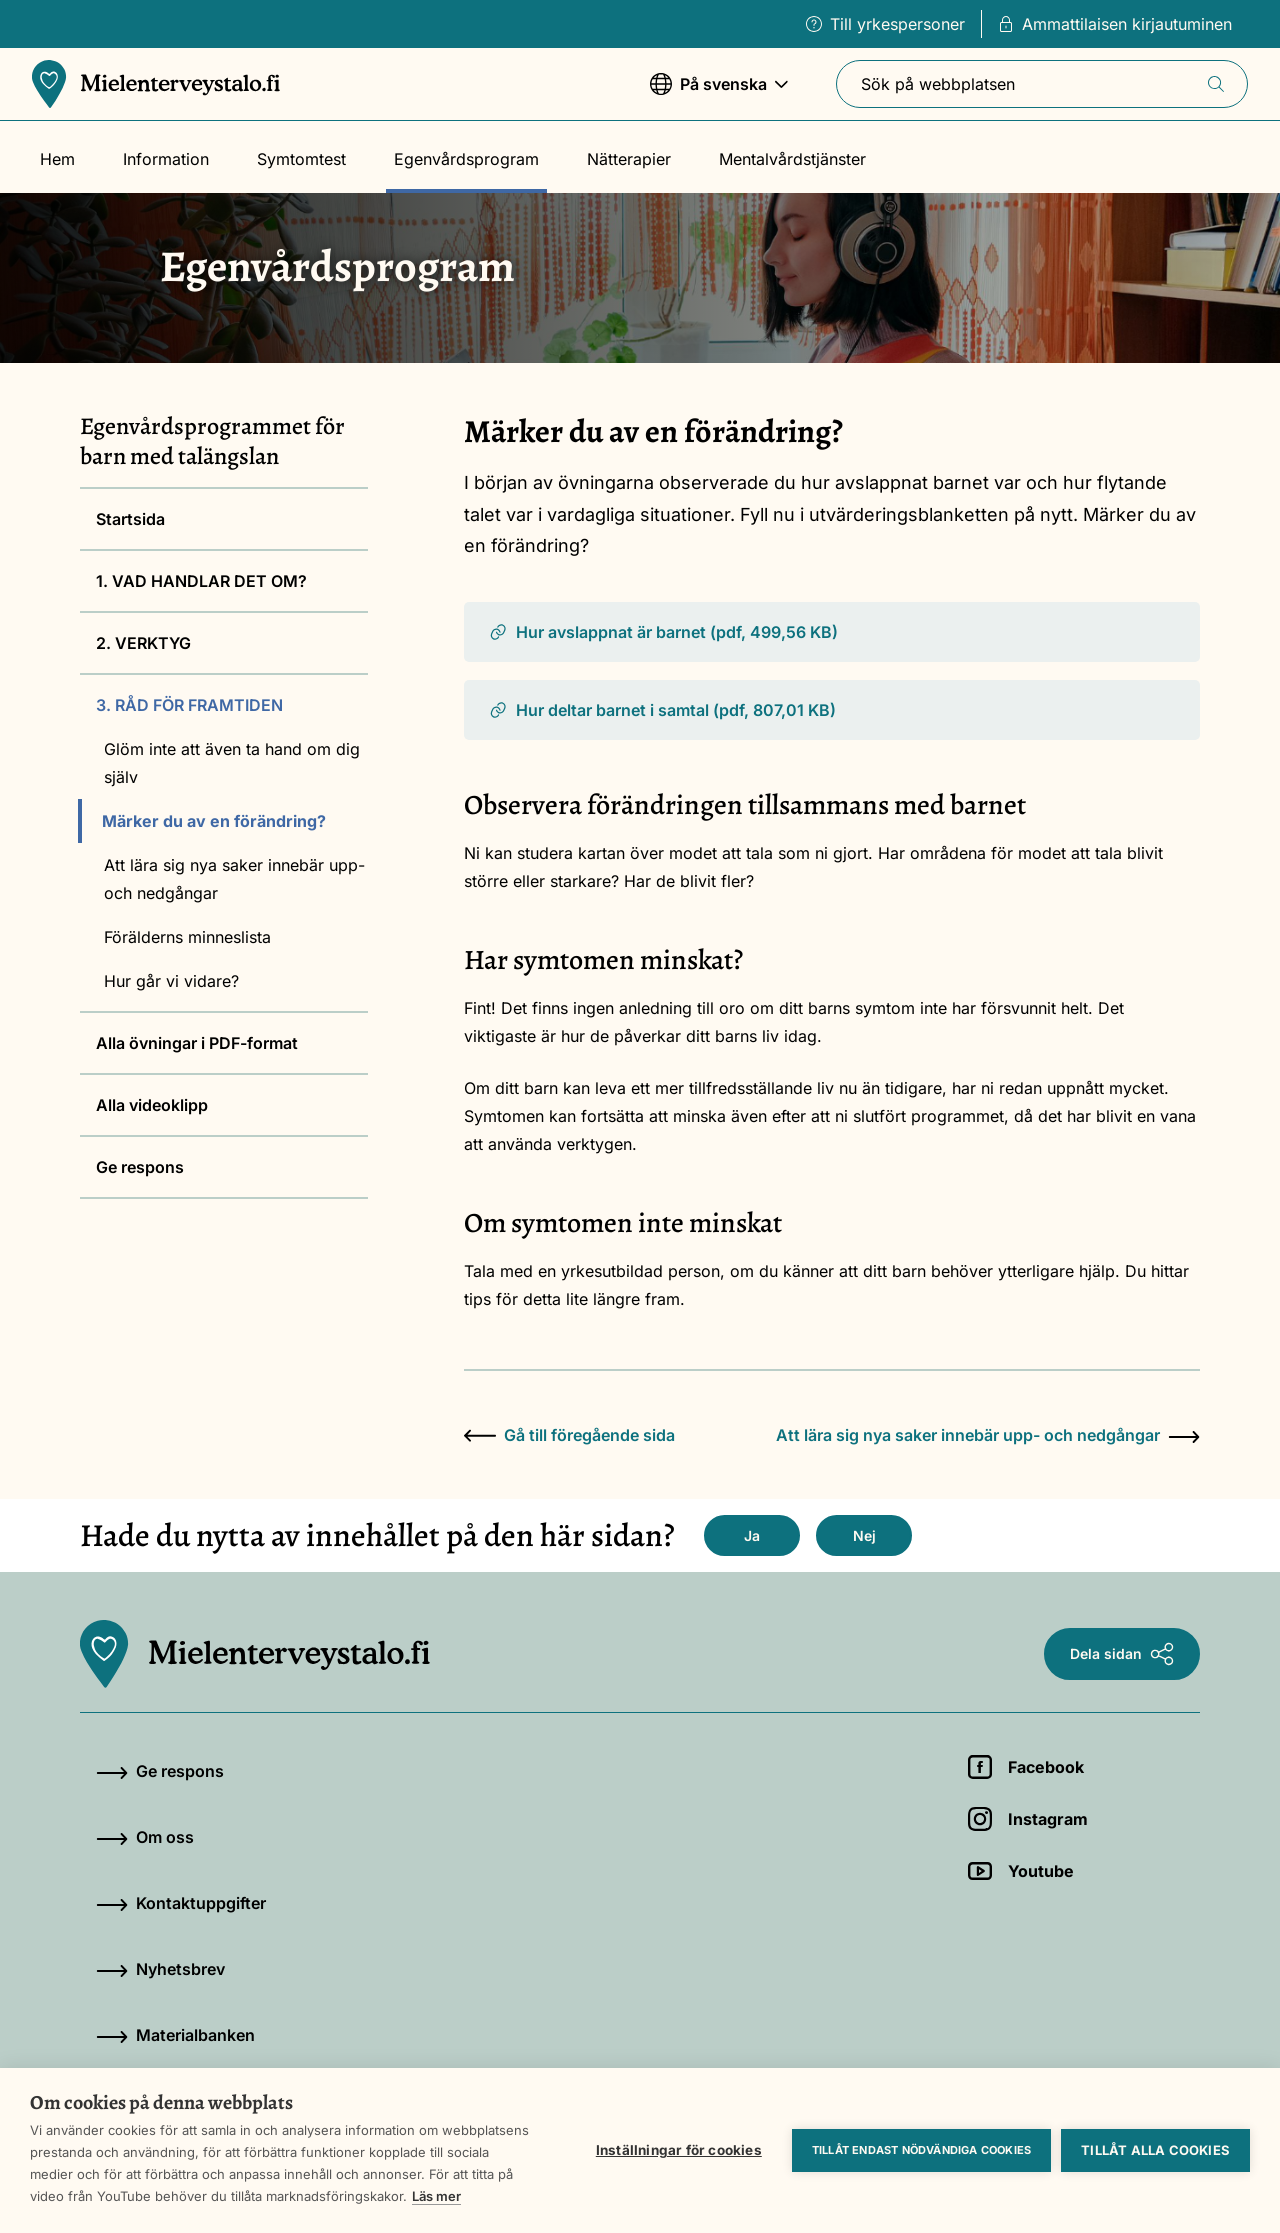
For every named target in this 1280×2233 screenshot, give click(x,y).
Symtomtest (301, 159)
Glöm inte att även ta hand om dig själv (232, 763)
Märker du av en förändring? (214, 821)
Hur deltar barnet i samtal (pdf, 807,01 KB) (662, 710)
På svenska (719, 93)
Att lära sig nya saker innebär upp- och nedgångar (234, 879)
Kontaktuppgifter (181, 1903)
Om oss (145, 1837)
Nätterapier (629, 159)
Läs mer (436, 2196)
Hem (57, 159)
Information (166, 159)
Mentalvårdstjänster (792, 159)
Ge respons (140, 1167)
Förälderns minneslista (187, 937)
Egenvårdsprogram (466, 159)
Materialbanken (175, 2035)
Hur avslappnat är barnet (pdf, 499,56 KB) (663, 632)
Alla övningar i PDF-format (197, 1043)
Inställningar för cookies (679, 2150)
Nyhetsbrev (160, 1969)
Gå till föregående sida (569, 1435)
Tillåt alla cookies (1155, 2150)
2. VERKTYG (143, 643)
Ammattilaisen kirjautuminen (1115, 24)
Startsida (130, 519)
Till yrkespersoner (885, 24)
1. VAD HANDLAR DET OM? (201, 581)
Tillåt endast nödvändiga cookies (921, 2150)
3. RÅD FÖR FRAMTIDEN (189, 705)
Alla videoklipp (152, 1105)
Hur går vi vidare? (171, 981)
